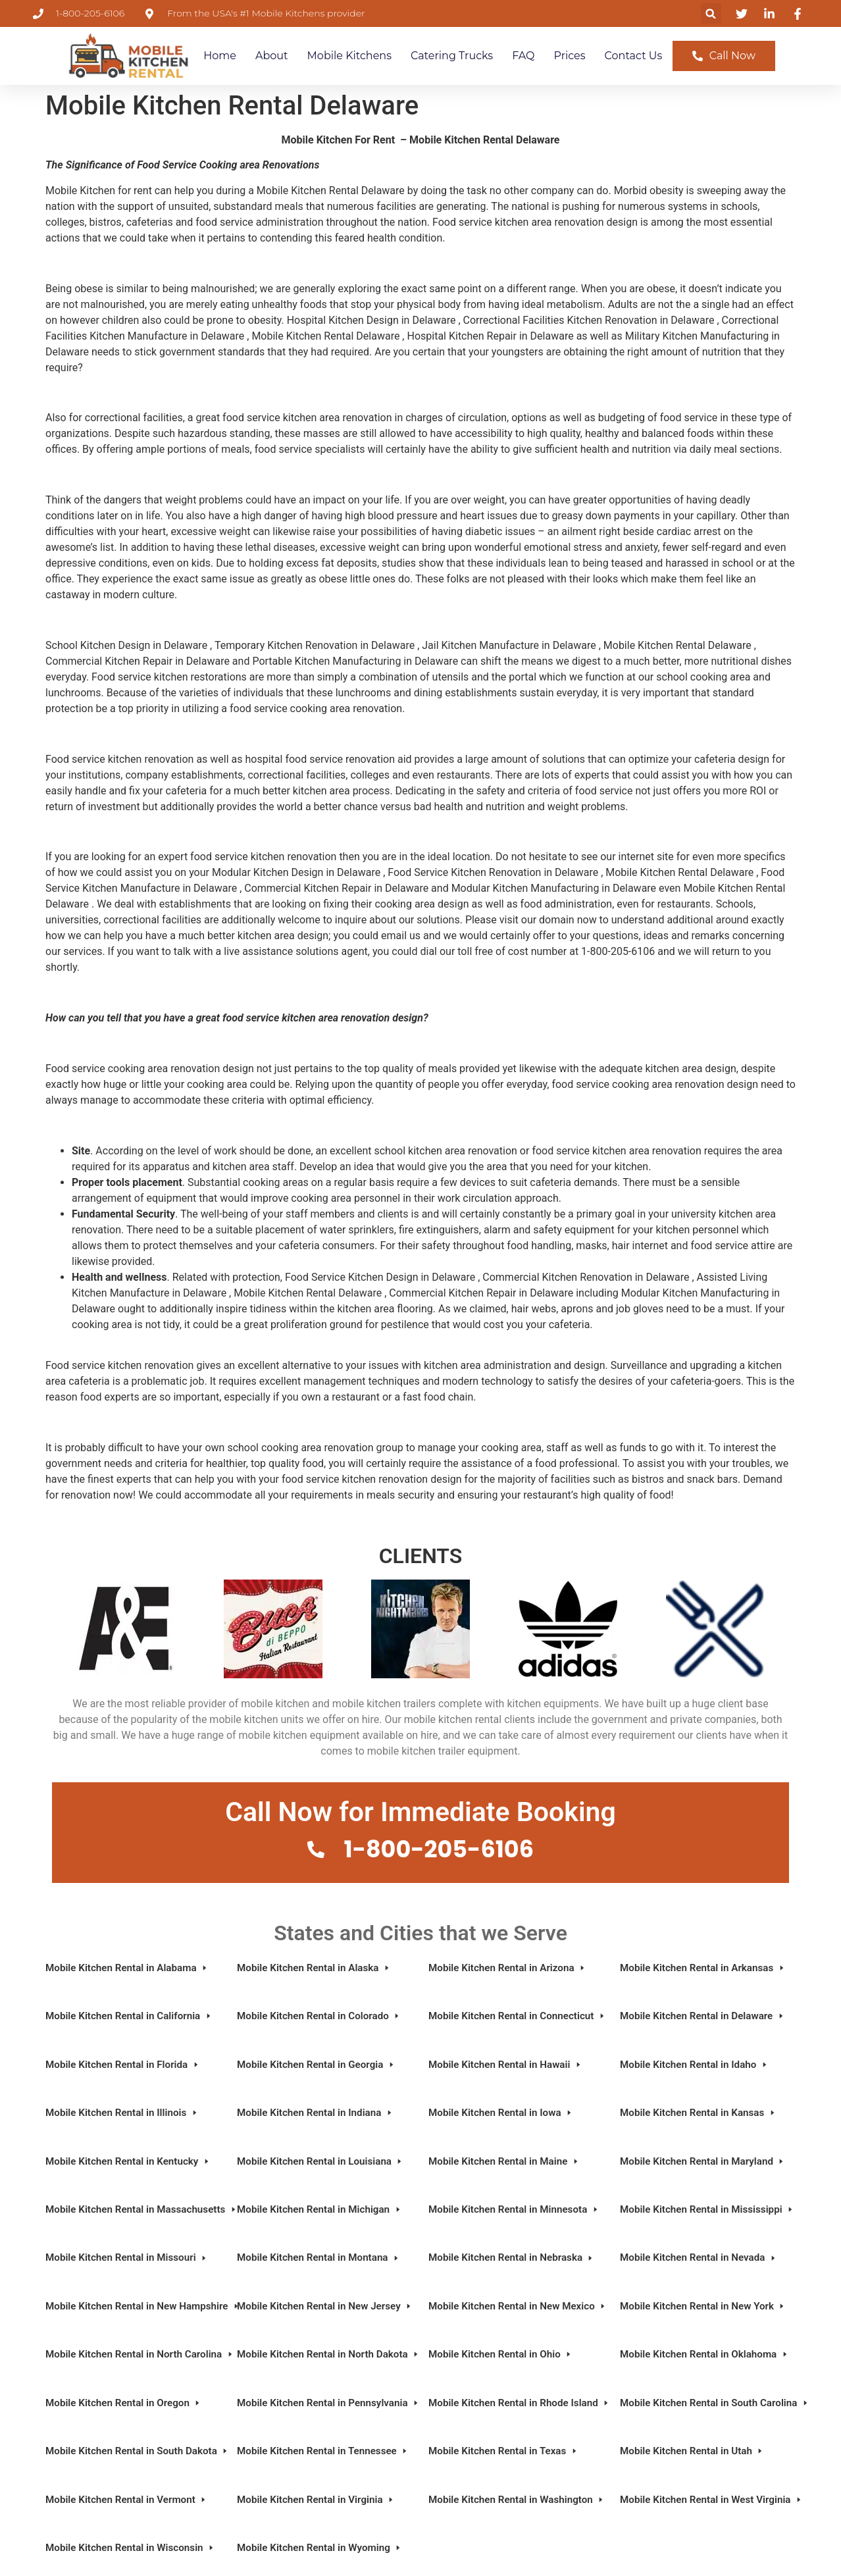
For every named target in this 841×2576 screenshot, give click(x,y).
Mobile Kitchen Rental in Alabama (127, 1968)
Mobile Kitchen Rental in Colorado (319, 2016)
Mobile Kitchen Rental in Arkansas (703, 1968)
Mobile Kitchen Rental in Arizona (507, 1968)
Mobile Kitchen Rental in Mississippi (707, 2209)
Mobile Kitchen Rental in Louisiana (320, 2161)
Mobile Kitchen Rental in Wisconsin (130, 2548)
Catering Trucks (452, 55)
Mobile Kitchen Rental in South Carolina (708, 2403)
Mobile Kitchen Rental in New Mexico (516, 2306)
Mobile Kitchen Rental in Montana (318, 2257)
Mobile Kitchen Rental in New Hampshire (133, 2306)
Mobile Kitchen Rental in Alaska (314, 1968)
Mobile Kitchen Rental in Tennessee (323, 2451)
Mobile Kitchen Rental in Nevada (698, 2257)
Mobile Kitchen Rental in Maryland (702, 2161)
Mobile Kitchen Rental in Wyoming (319, 2548)
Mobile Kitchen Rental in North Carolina (133, 2354)
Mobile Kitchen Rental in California (129, 2016)
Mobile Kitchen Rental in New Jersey (325, 2306)
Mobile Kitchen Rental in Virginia (316, 2500)
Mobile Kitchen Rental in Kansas (698, 2113)
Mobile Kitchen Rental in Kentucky (128, 2161)
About (271, 55)
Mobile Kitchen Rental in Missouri (126, 2257)
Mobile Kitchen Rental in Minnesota (513, 2209)
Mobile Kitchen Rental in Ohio (500, 2354)
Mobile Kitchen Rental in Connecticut (516, 2016)
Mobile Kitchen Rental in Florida (122, 2065)
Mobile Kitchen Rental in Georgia (316, 2065)
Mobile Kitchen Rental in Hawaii (505, 2065)
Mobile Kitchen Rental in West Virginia (708, 2500)
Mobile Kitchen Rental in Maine (504, 2161)
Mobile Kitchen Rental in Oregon (123, 2403)
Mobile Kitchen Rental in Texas (503, 2451)
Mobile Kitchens (349, 55)
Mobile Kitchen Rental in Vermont (126, 2500)
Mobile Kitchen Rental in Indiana (315, 2113)
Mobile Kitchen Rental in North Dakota (325, 2354)
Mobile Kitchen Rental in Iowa (500, 2113)
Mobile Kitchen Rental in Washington (516, 2500)
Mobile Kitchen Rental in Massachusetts (133, 2209)
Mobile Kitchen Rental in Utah (692, 2451)
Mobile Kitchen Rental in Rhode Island (516, 2403)
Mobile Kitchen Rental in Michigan (319, 2209)
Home (219, 55)
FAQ (523, 55)
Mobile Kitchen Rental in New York (703, 2306)
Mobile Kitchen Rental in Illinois (122, 2113)
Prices (570, 55)
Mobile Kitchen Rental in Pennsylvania (325, 2403)
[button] (711, 13)
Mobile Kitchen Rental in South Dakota (133, 2451)
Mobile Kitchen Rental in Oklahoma (704, 2354)
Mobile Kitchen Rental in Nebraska (511, 2257)
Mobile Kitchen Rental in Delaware (702, 2016)
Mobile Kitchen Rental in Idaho (694, 2065)
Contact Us (634, 55)
